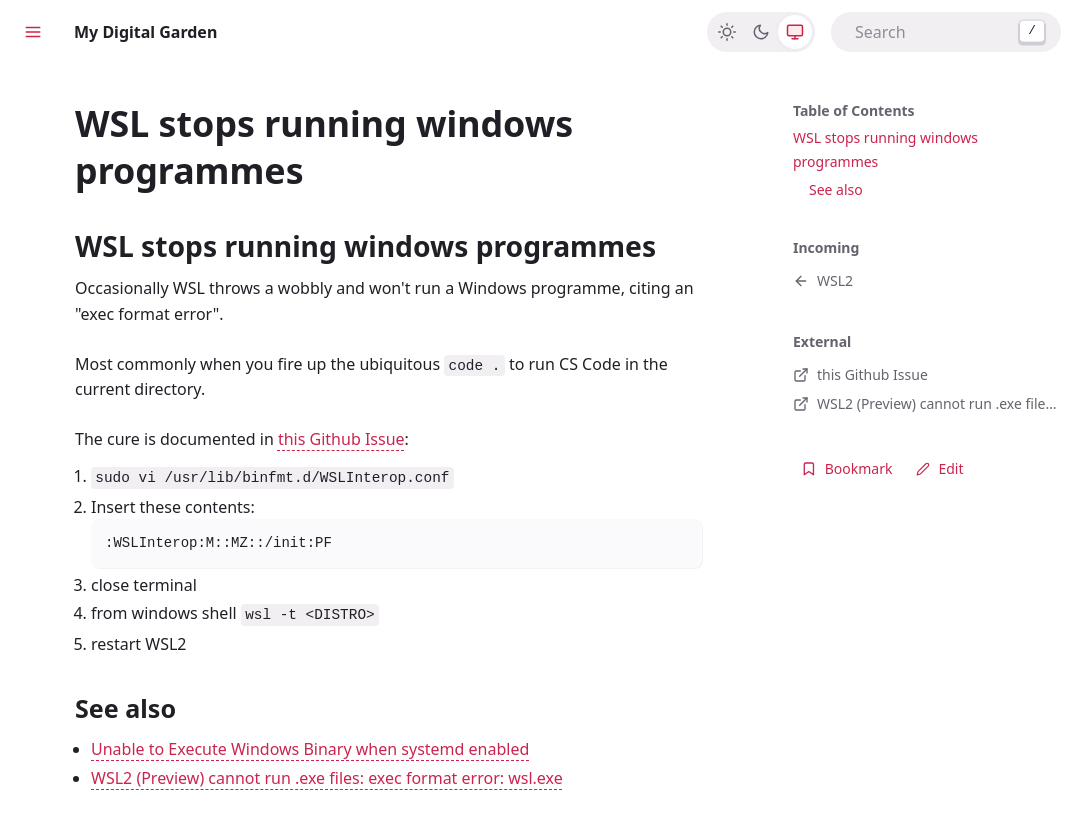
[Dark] (761, 32)
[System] (795, 32)
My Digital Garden (145, 32)
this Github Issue (341, 439)
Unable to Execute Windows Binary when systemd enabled (310, 749)
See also (836, 189)
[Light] (727, 32)
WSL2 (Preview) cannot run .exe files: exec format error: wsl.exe (327, 778)
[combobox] (946, 32)
